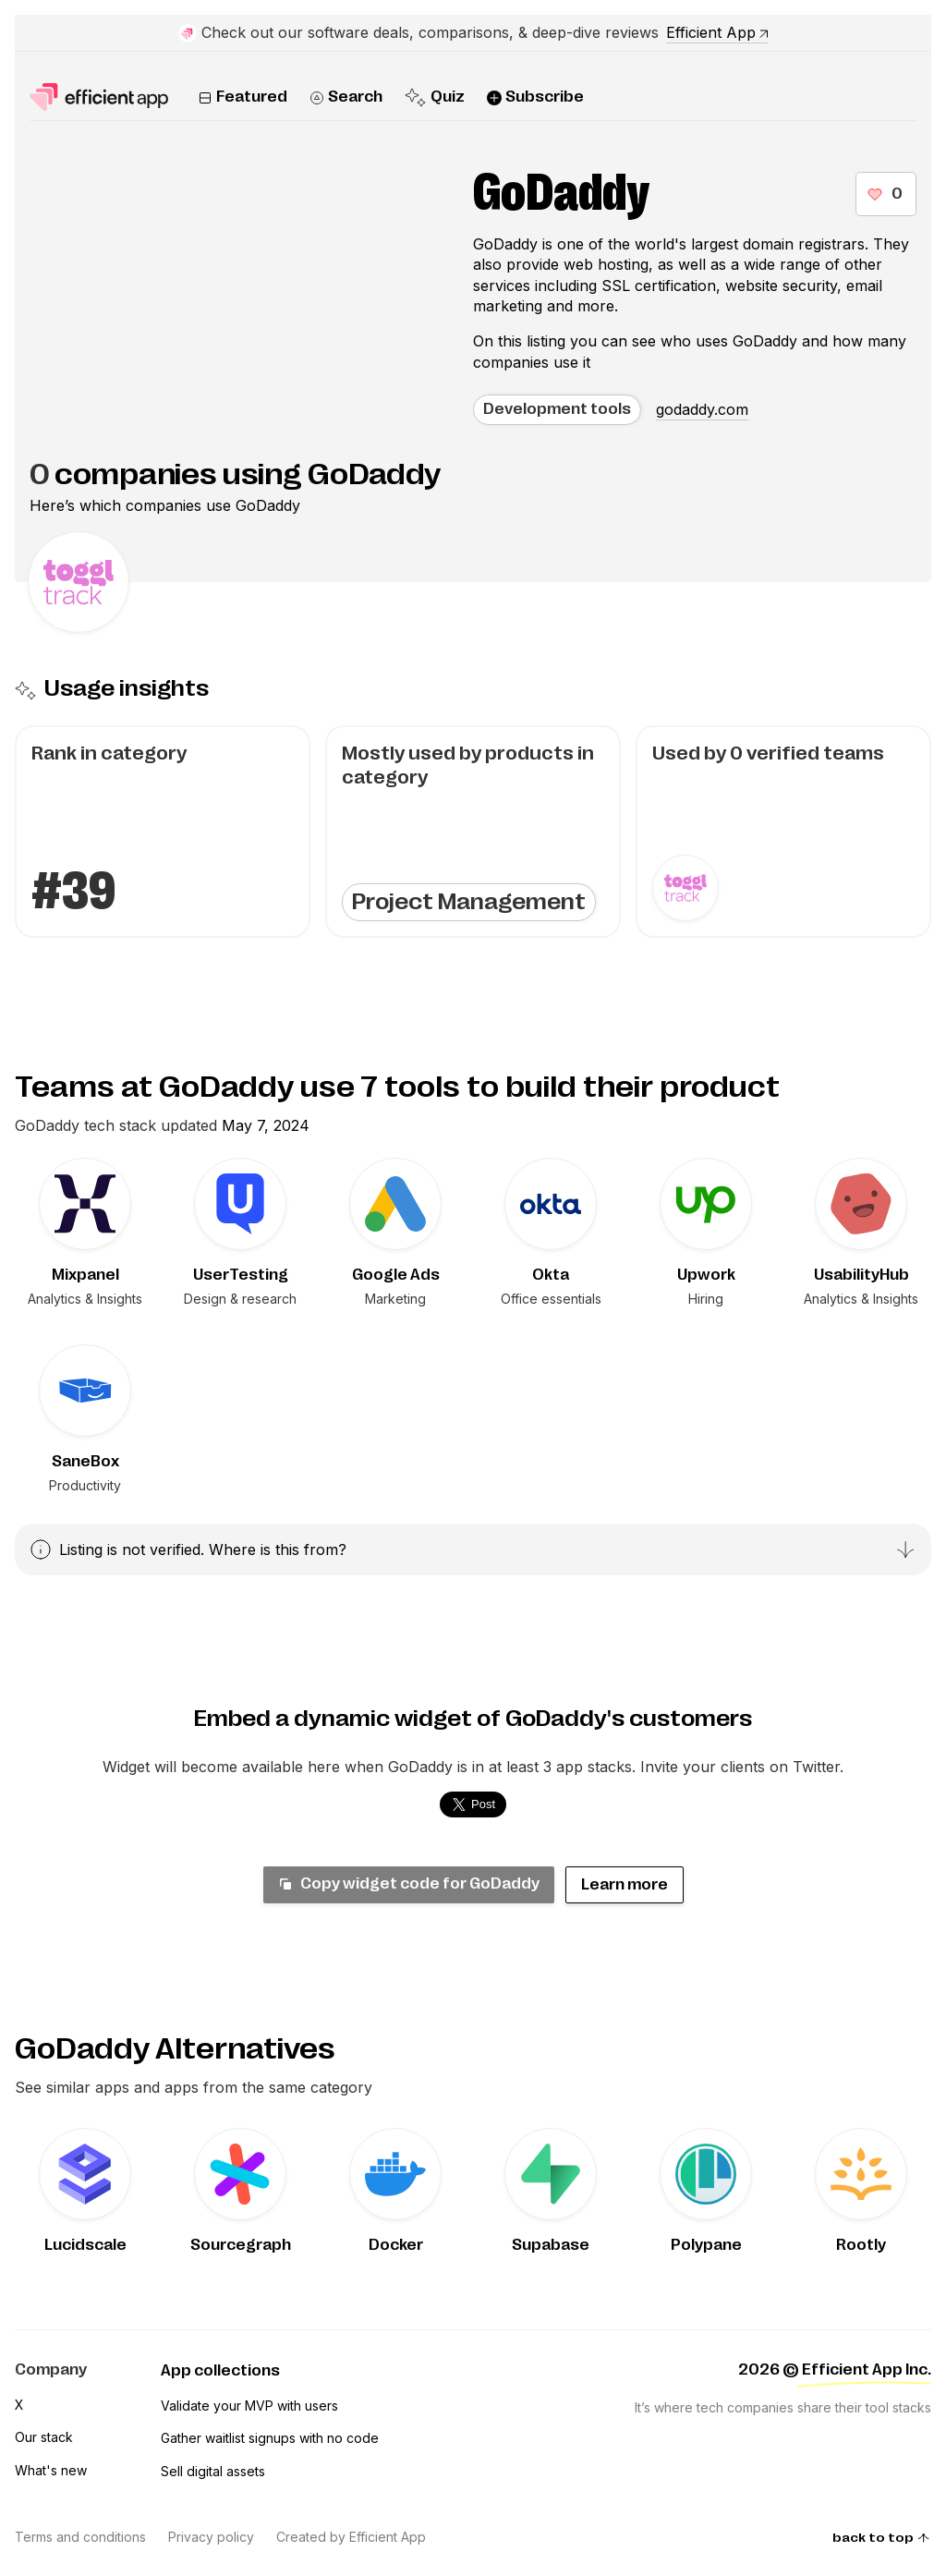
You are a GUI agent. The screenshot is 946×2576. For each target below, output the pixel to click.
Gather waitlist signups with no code (270, 2438)
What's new (51, 2470)
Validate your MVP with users (249, 2405)
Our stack (44, 2437)
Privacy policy (211, 2537)
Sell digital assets (213, 2471)
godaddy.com (702, 409)
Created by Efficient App (351, 2537)
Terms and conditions (80, 2537)
